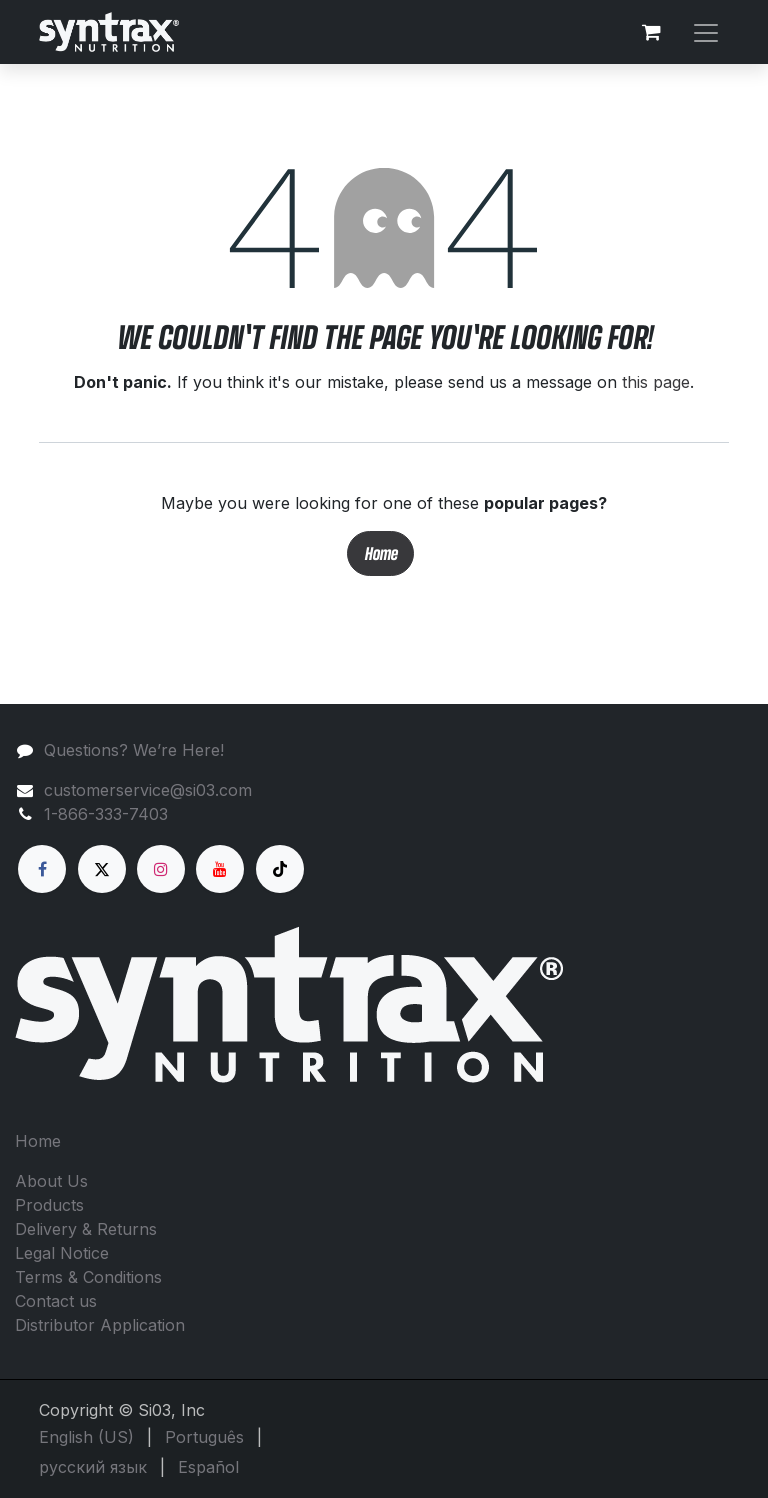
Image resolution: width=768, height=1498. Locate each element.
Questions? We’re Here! (134, 750)
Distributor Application (100, 1325)
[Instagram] (161, 869)
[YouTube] (220, 869)
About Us (51, 1181)
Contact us (56, 1301)
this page (656, 382)
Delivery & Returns (86, 1229)
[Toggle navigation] (706, 31)
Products (49, 1205)
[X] (102, 869)
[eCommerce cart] (651, 32)
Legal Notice (62, 1253)
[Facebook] (42, 869)
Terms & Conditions (88, 1277)
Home (380, 553)
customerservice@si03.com (148, 790)
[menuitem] (86, 1437)
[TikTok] (280, 869)
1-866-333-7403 (106, 814)
